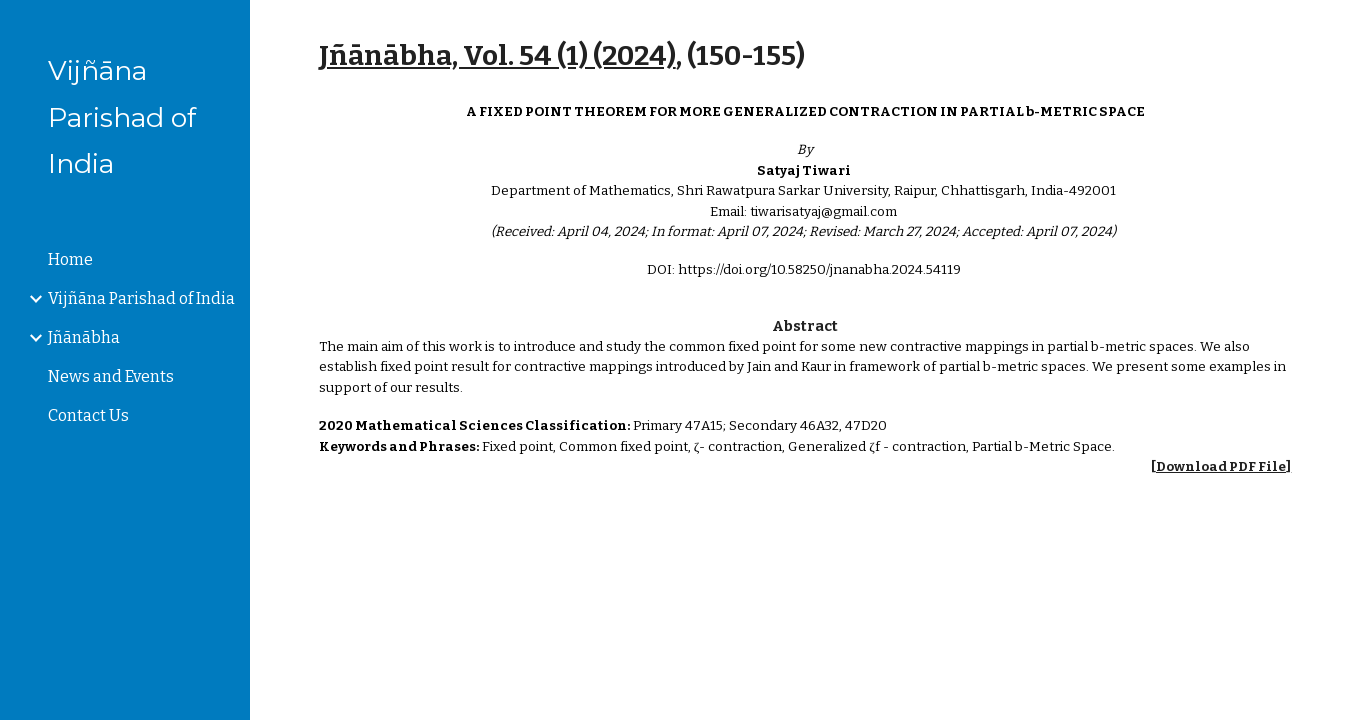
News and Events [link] (111, 376)
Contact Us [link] (88, 415)
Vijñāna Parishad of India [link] (141, 298)
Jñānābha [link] (84, 337)
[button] (1336, 28)
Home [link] (70, 259)
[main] (805, 55)
